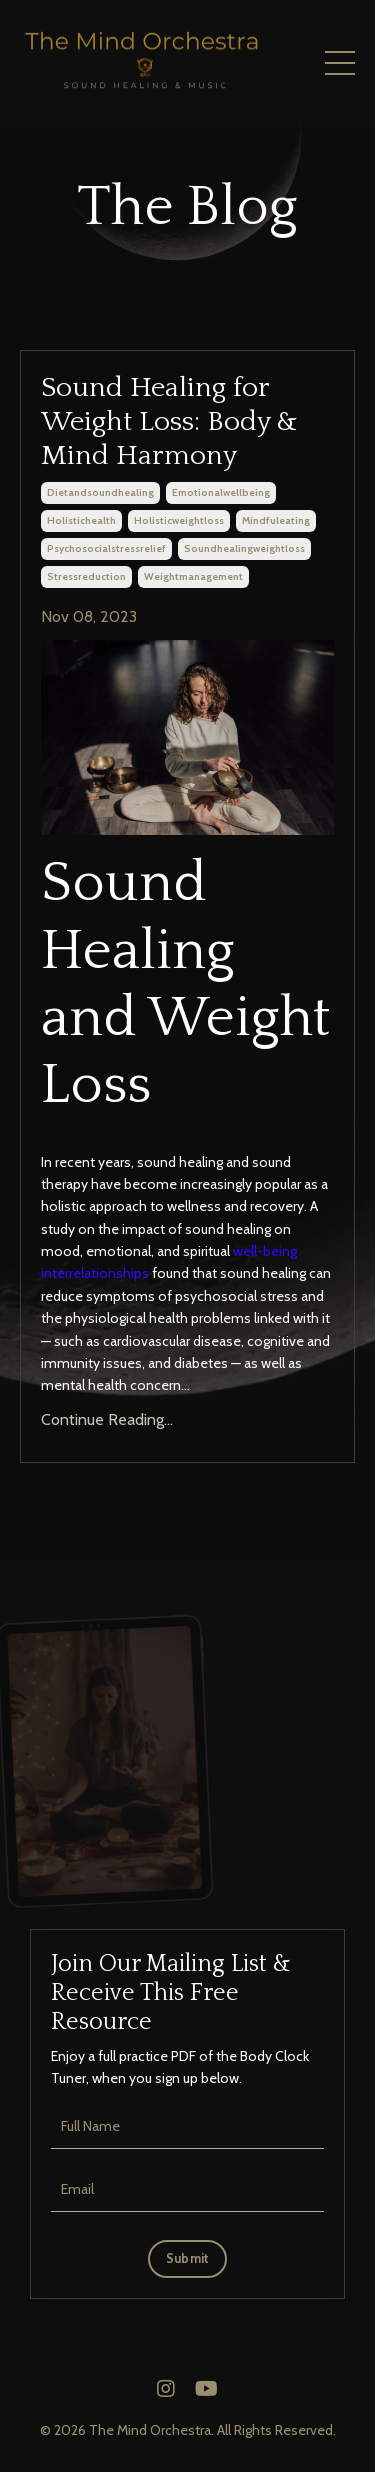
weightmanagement (193, 576)
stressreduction (86, 576)
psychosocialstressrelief (106, 548)
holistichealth (81, 520)
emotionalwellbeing (221, 492)
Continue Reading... (107, 1419)
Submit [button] (188, 2258)
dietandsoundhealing (100, 492)
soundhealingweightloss (244, 548)
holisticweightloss (179, 520)
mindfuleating (276, 520)
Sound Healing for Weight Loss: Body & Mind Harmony (169, 421)
